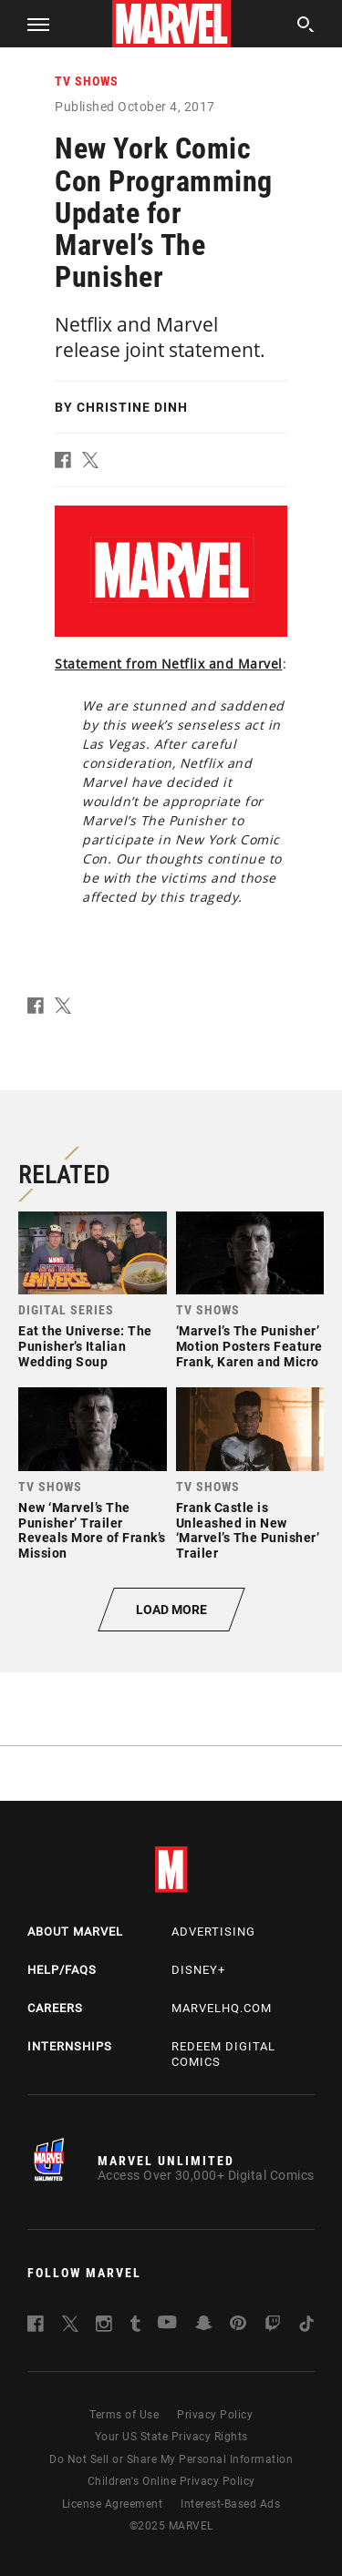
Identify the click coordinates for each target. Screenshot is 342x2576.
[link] (92, 1295)
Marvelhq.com (221, 2008)
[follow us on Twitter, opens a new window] (70, 2327)
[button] (31, 23)
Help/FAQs (62, 1970)
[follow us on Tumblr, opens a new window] (135, 2327)
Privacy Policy (215, 2414)
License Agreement (112, 2504)
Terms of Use (124, 2414)
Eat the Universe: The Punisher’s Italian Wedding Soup (85, 1346)
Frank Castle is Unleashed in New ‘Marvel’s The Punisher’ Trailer (248, 1530)
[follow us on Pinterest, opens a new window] (238, 2325)
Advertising (213, 1931)
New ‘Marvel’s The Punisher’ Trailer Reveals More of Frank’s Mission (92, 1530)
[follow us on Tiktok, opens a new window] (306, 2327)
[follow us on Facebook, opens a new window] (35, 2327)
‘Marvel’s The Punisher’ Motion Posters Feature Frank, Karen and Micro (249, 1346)
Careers (55, 2008)
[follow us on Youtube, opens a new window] (167, 2324)
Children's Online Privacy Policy (171, 2481)
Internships (69, 2046)
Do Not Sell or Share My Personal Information (171, 2459)
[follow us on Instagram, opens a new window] (104, 2327)
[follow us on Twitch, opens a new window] (272, 2327)
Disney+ (198, 1970)
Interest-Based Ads (230, 2504)
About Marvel (75, 1931)
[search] (306, 27)
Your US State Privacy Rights (171, 2436)
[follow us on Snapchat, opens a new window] (203, 2326)
